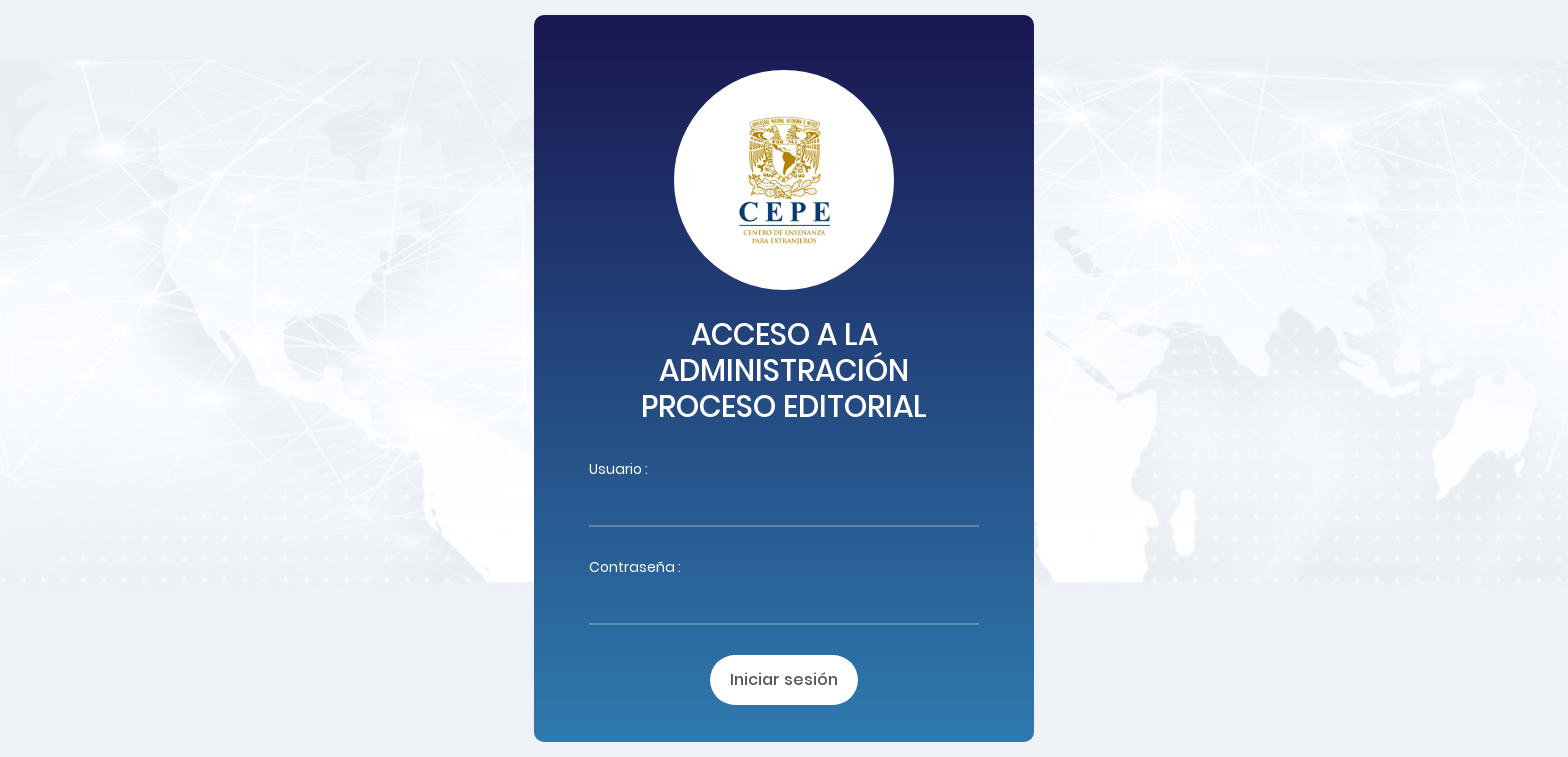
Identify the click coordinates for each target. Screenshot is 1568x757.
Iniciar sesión (784, 679)
